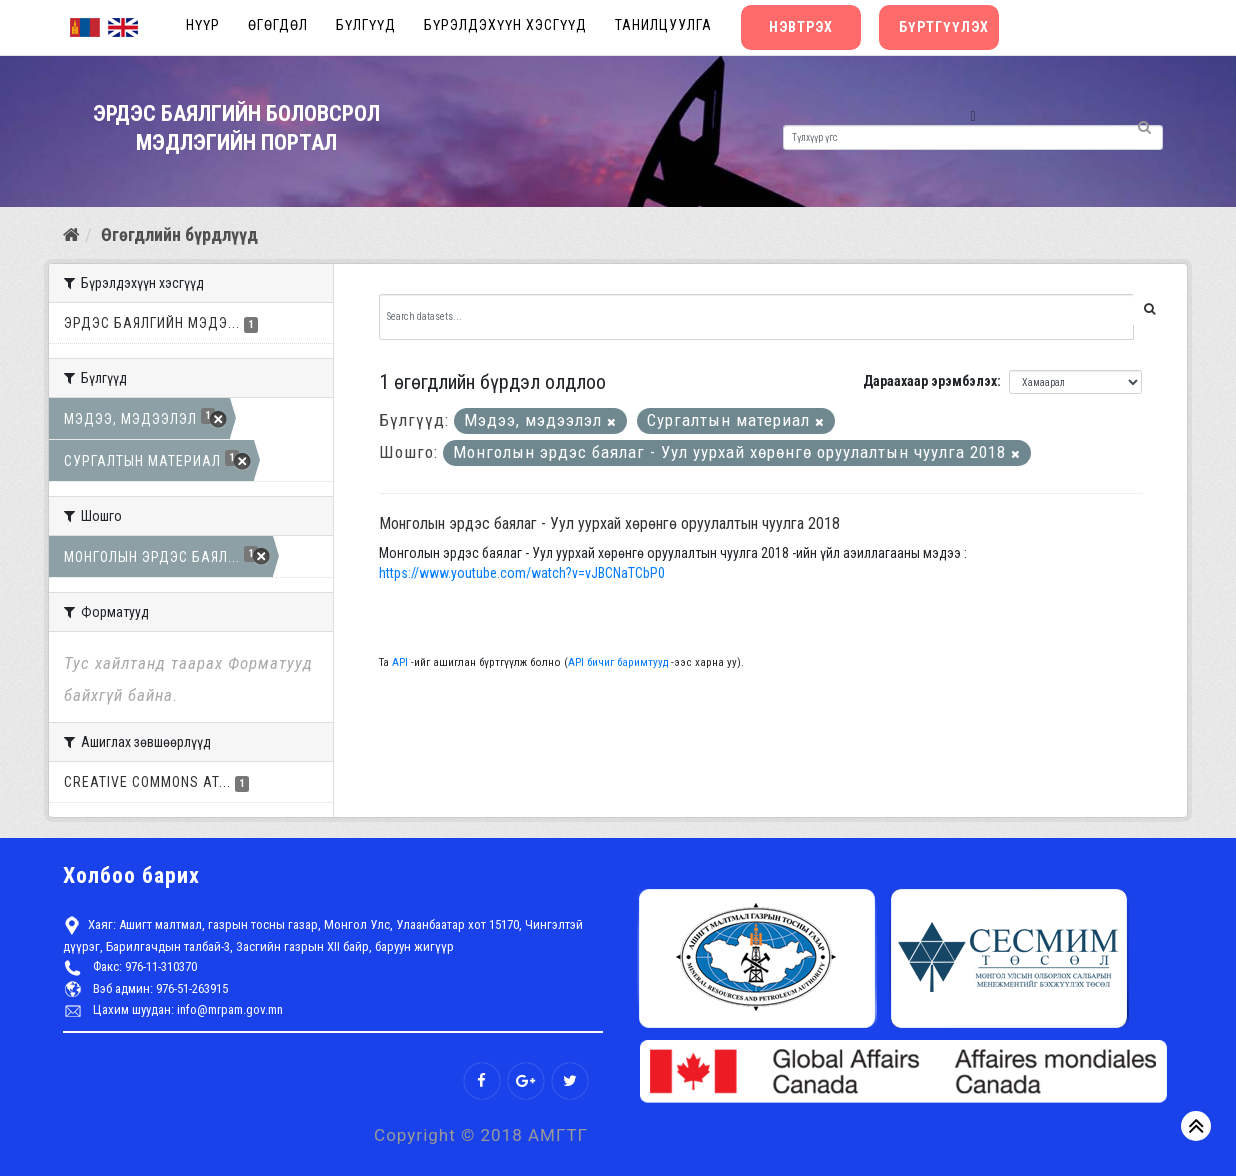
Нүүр (203, 25)
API (400, 662)
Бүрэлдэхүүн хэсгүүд (505, 25)
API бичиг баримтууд (618, 662)
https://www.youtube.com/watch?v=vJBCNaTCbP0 (522, 573)
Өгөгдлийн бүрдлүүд (179, 234)
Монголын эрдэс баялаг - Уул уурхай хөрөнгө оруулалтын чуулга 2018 (609, 523)
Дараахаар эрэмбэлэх (930, 381)
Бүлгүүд (366, 25)
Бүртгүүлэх (944, 27)
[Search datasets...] (757, 317)
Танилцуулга (663, 25)
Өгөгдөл (278, 25)
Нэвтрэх (801, 27)
